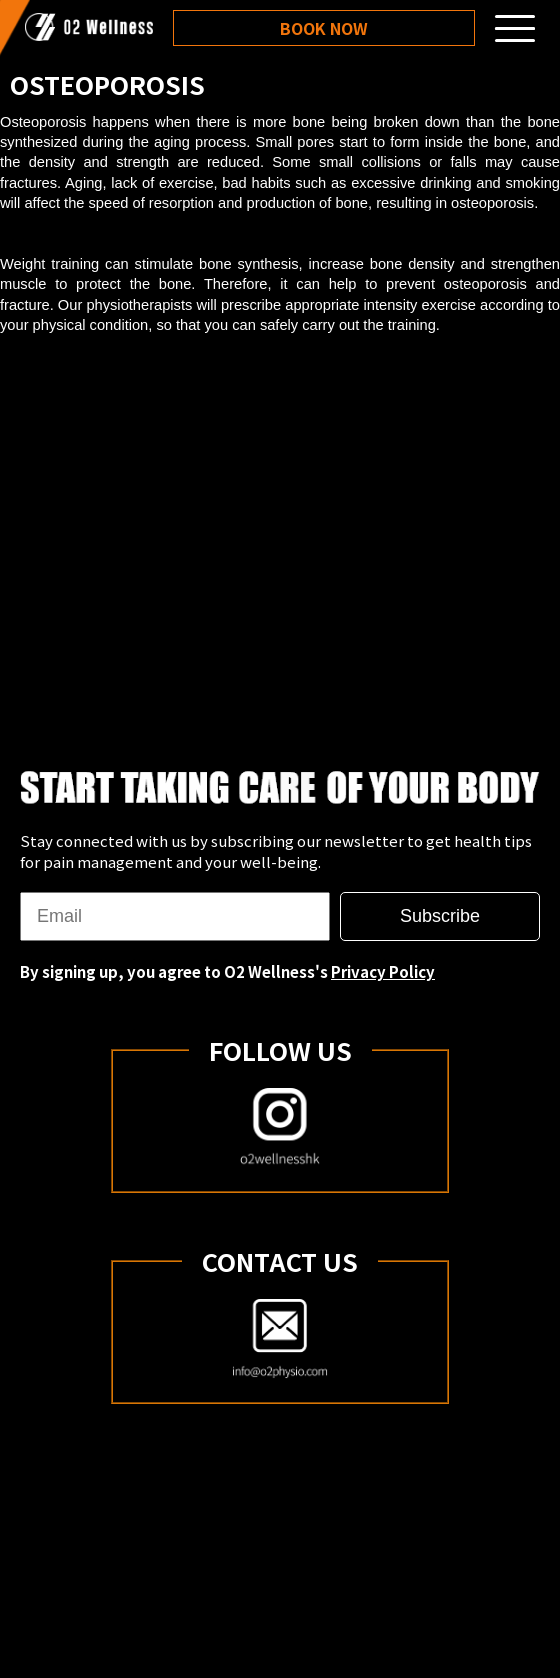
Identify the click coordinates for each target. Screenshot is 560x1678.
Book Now (324, 28)
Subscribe (440, 916)
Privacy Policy (383, 971)
